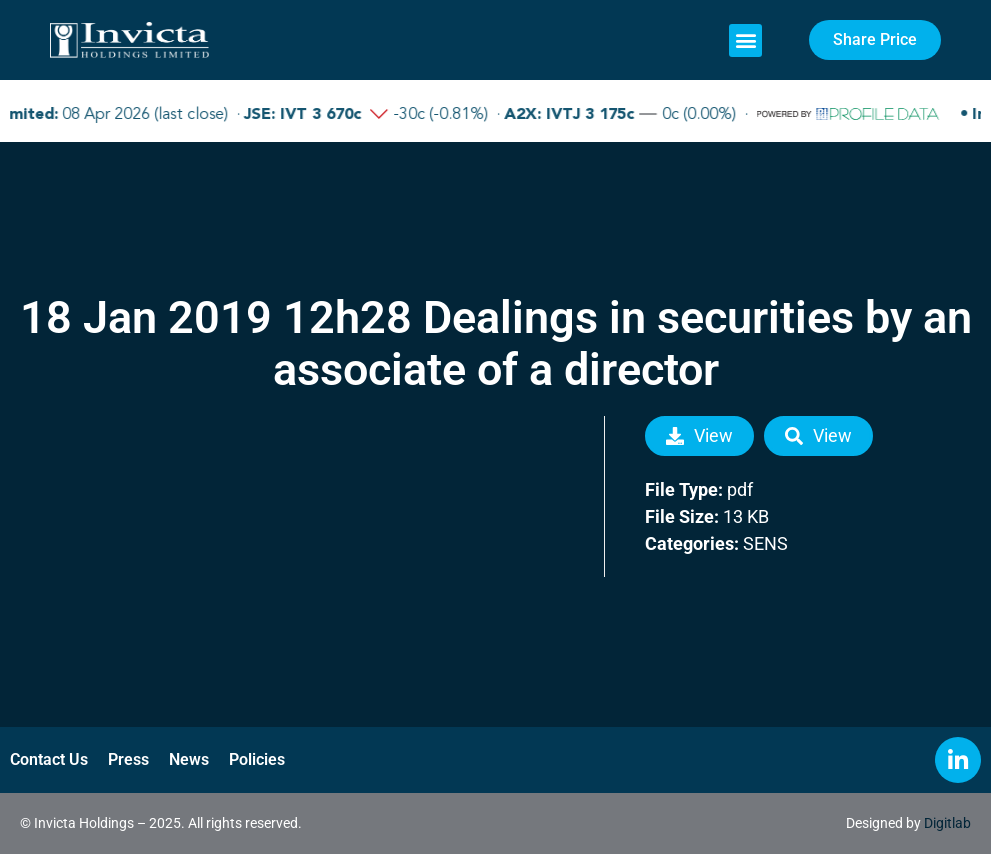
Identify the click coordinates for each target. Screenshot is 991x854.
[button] (745, 40)
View (699, 435)
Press (128, 759)
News (189, 759)
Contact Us (49, 759)
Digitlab (947, 823)
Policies (257, 759)
